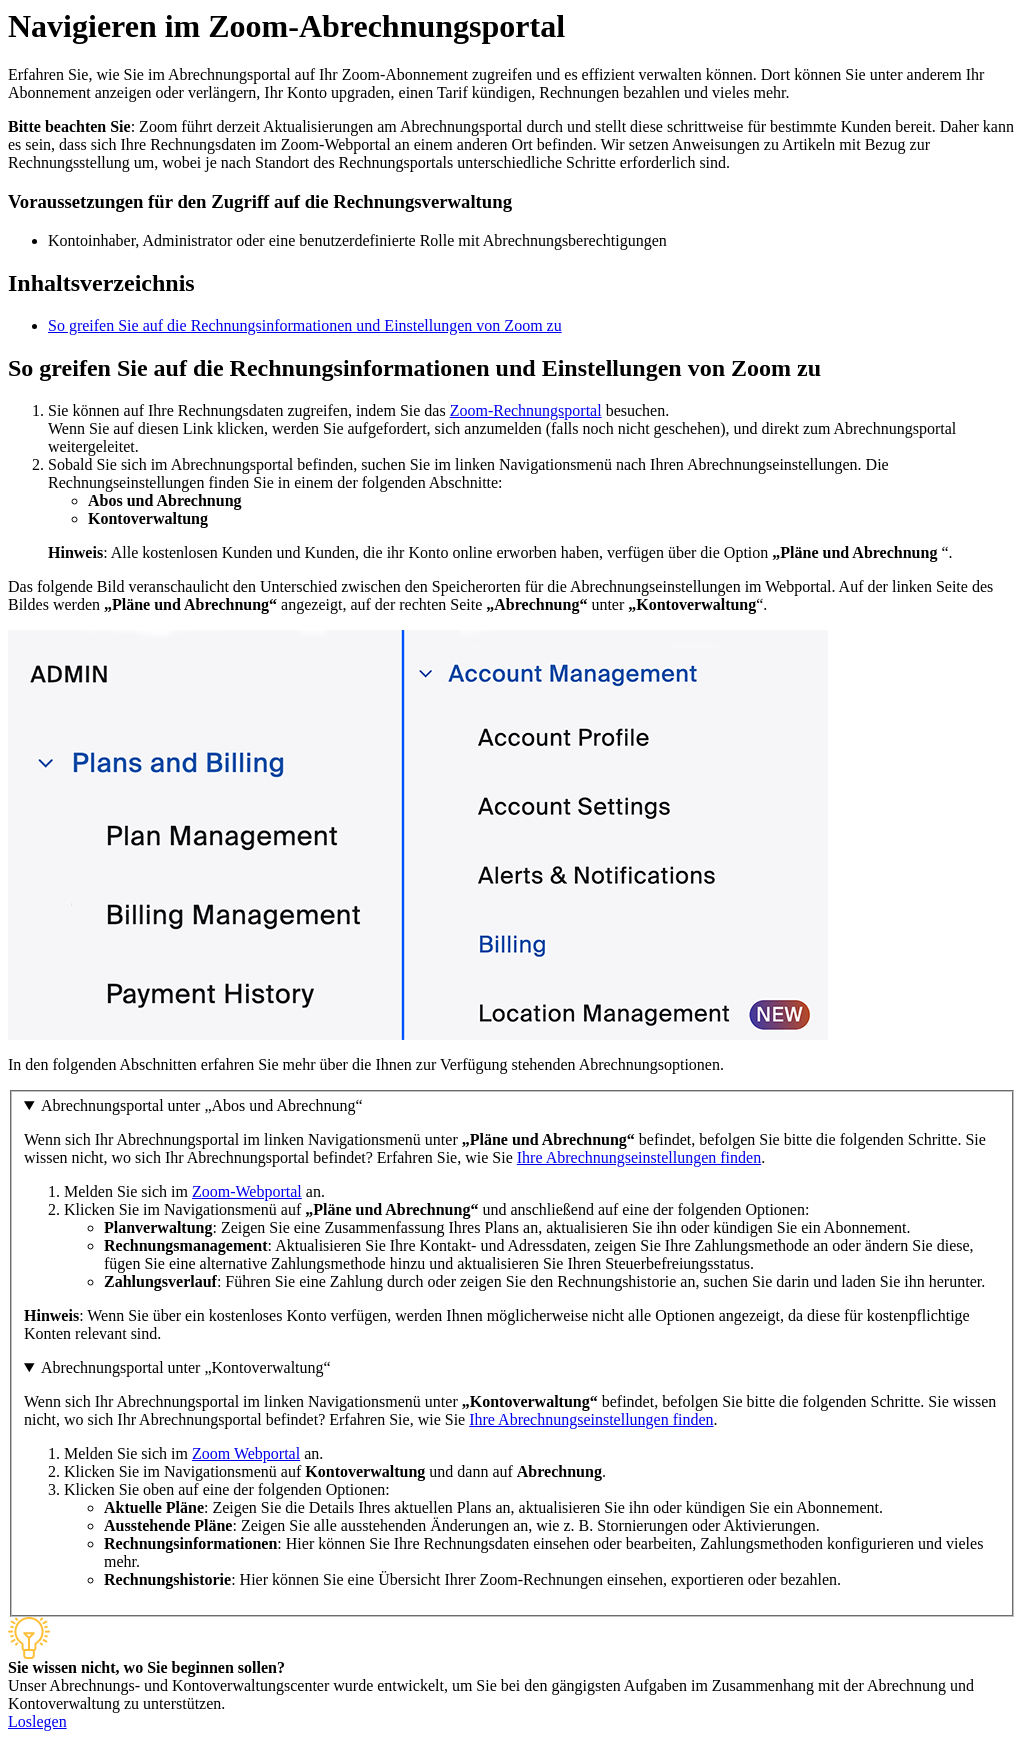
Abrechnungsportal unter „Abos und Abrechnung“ (202, 1105)
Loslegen (37, 1721)
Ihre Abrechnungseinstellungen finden (639, 1157)
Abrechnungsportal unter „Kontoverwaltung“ (186, 1367)
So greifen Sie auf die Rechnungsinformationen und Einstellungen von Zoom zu (305, 325)
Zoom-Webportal (247, 1191)
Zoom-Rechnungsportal (526, 410)
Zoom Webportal (246, 1453)
